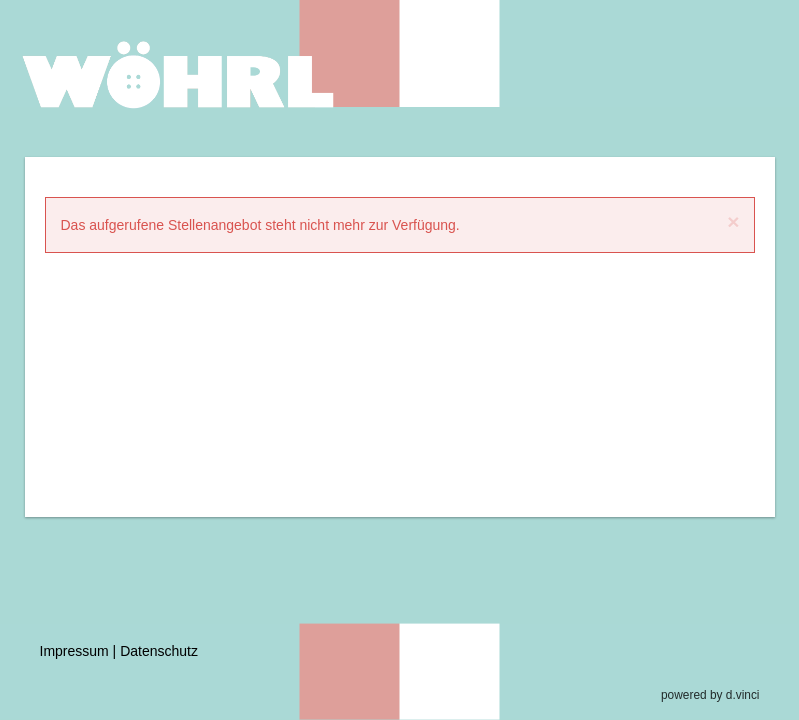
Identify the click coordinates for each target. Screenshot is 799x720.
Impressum (74, 651)
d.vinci (743, 695)
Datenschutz (159, 651)
